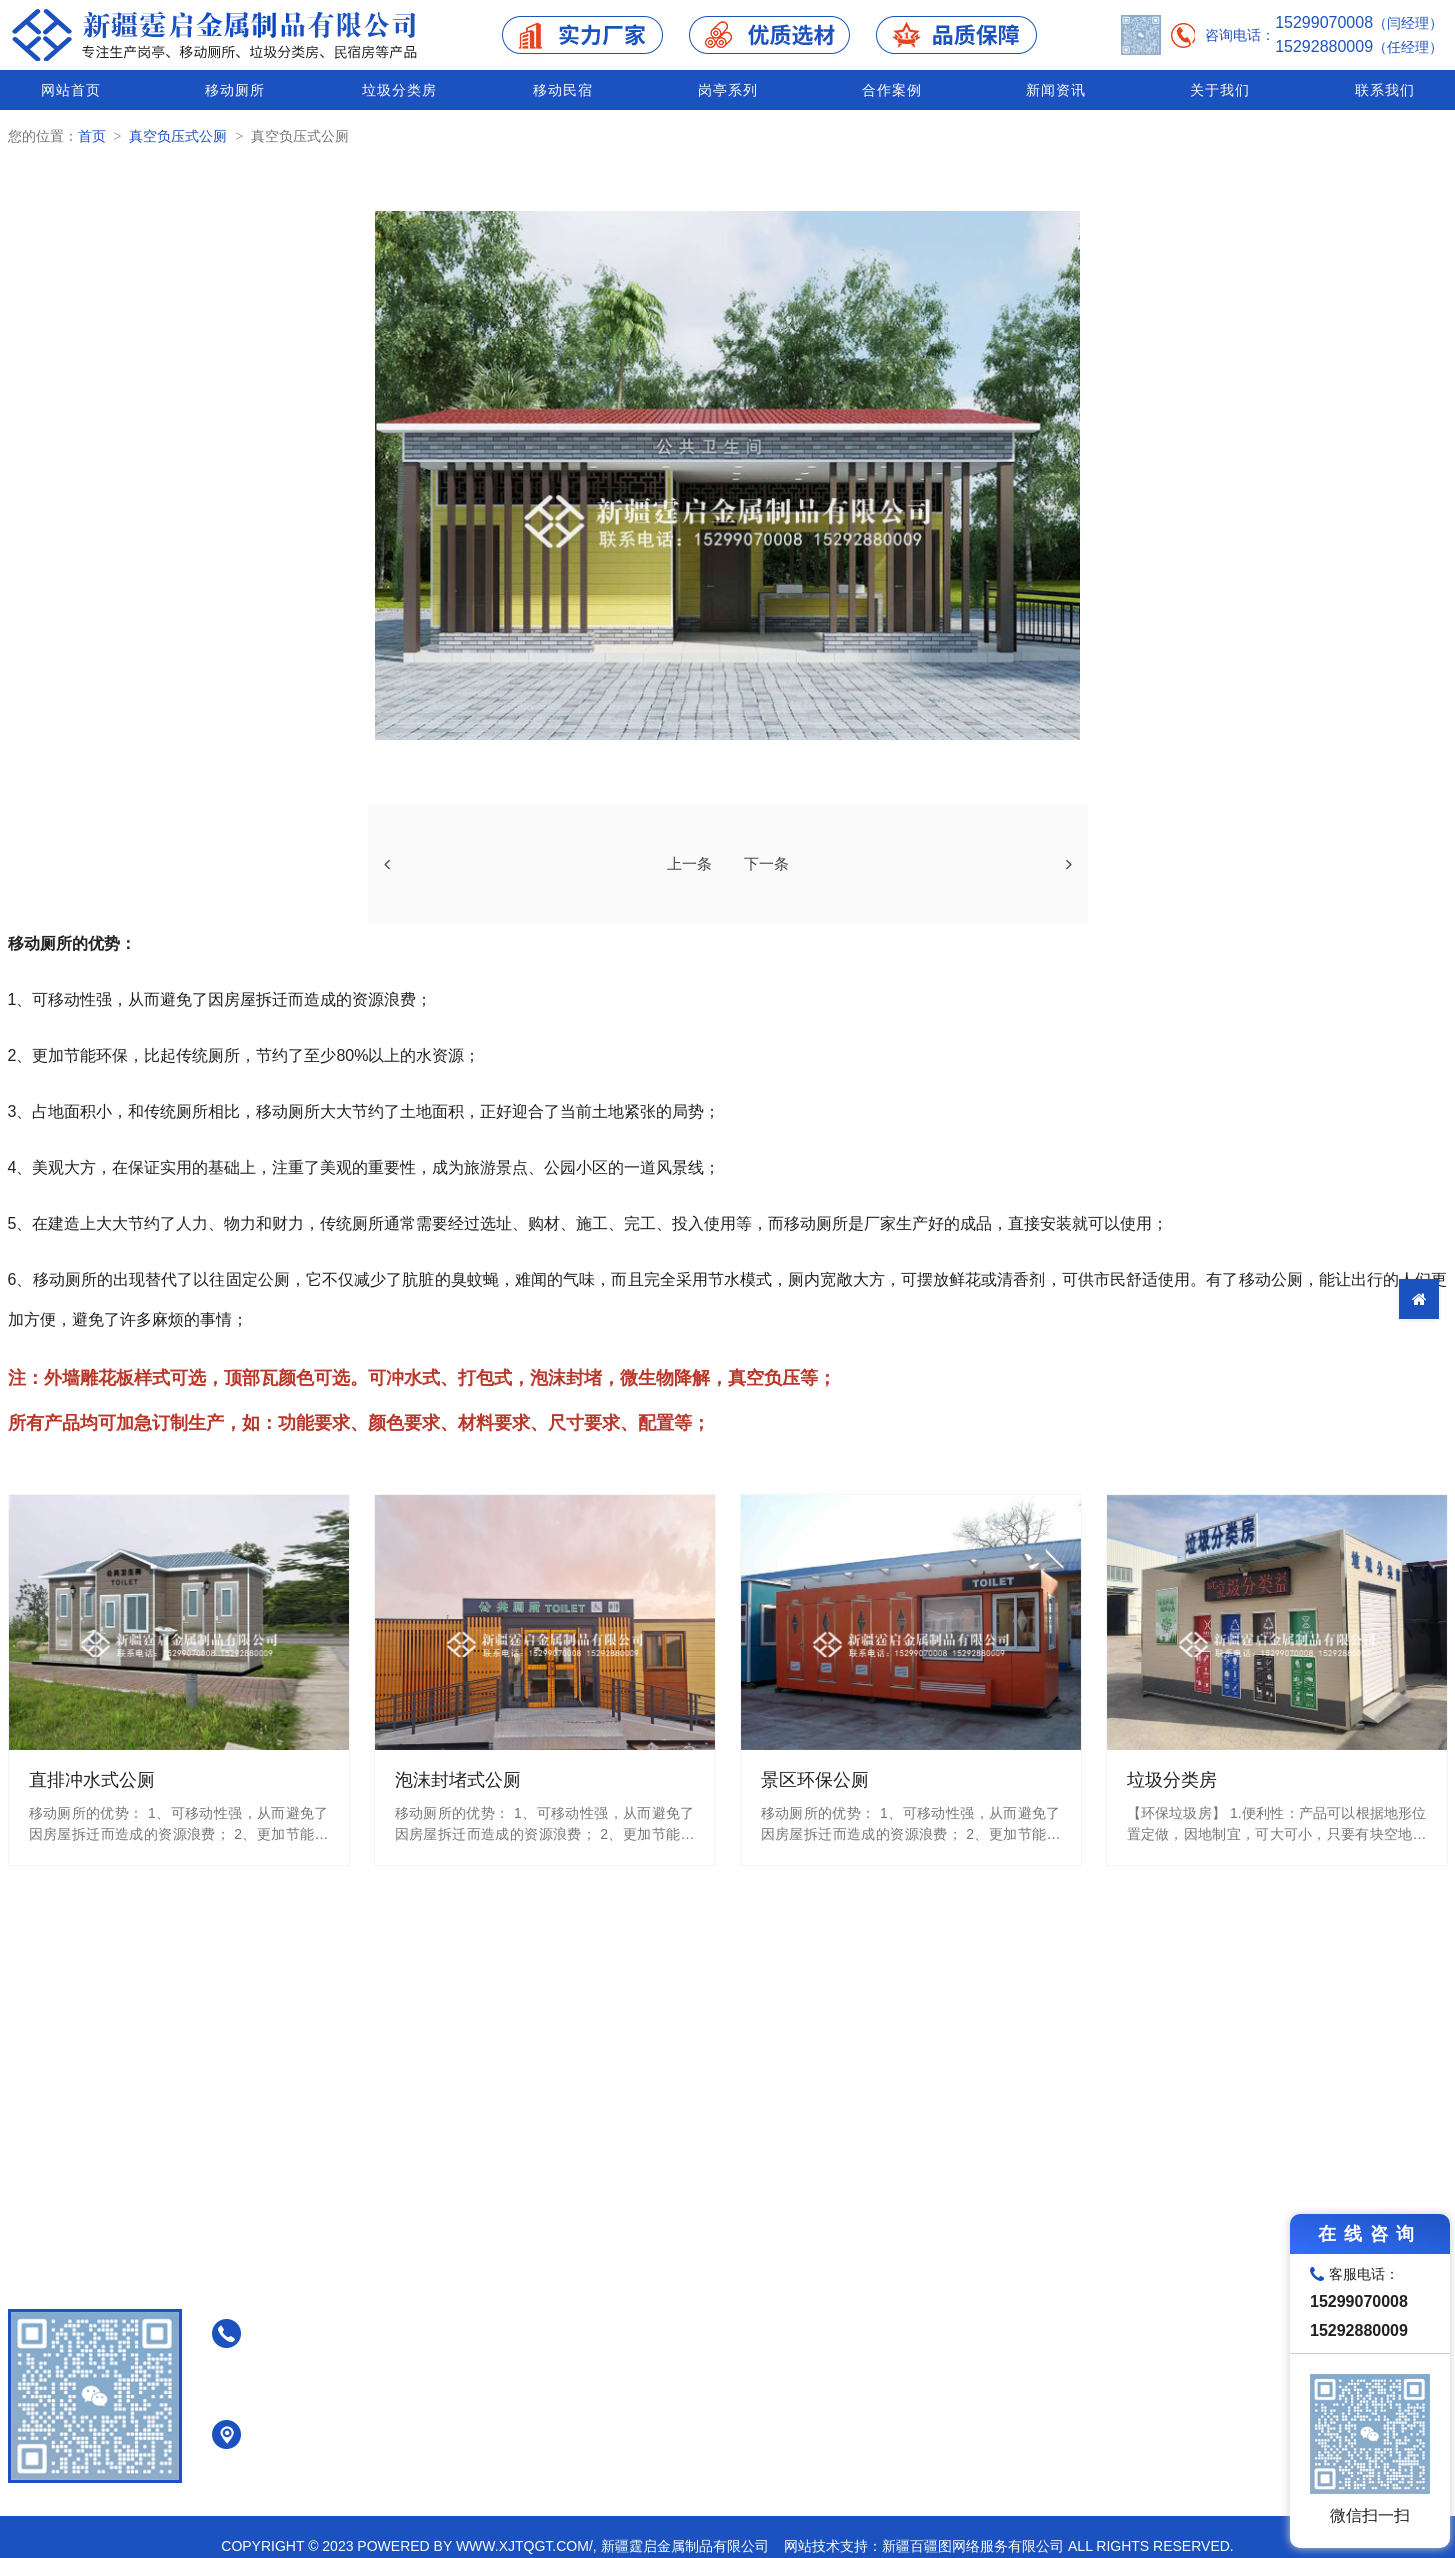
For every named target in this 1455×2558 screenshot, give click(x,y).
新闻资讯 (1054, 90)
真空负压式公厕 (178, 136)
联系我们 (1385, 90)
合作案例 (889, 90)
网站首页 (68, 90)
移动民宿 (561, 90)
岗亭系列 (725, 90)
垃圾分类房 (396, 90)
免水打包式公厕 (858, 2340)
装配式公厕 (844, 2418)
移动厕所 (232, 90)
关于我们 (1218, 90)
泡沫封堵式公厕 (858, 2314)
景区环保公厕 (851, 2392)
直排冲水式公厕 (858, 2288)
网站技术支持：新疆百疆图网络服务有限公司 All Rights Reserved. (1009, 2546)
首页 (92, 136)
